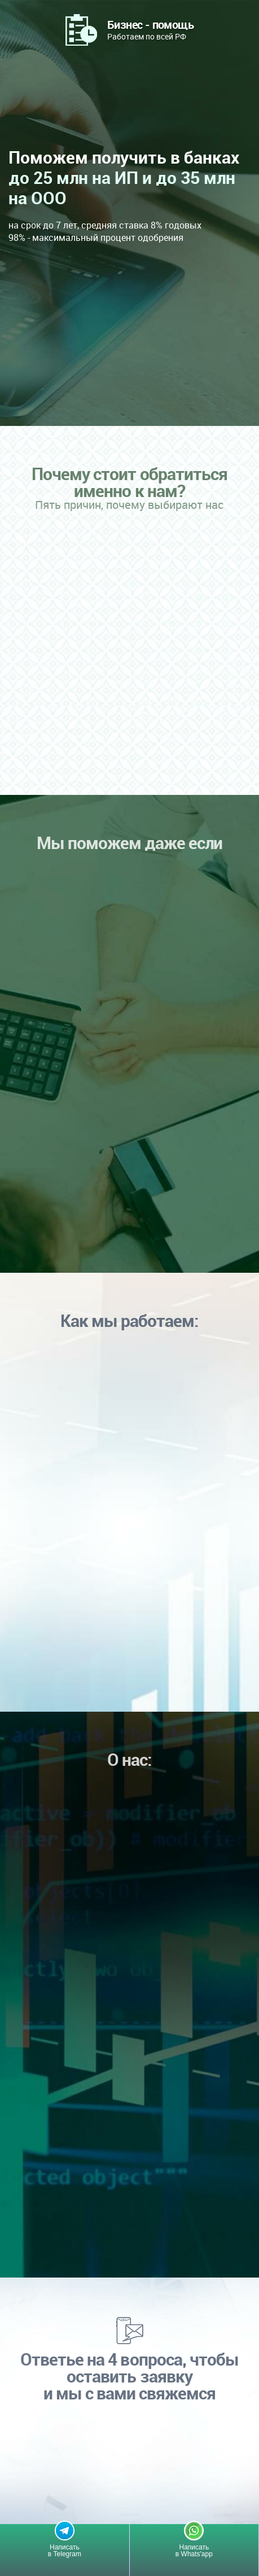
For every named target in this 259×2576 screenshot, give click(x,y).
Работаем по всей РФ (150, 29)
